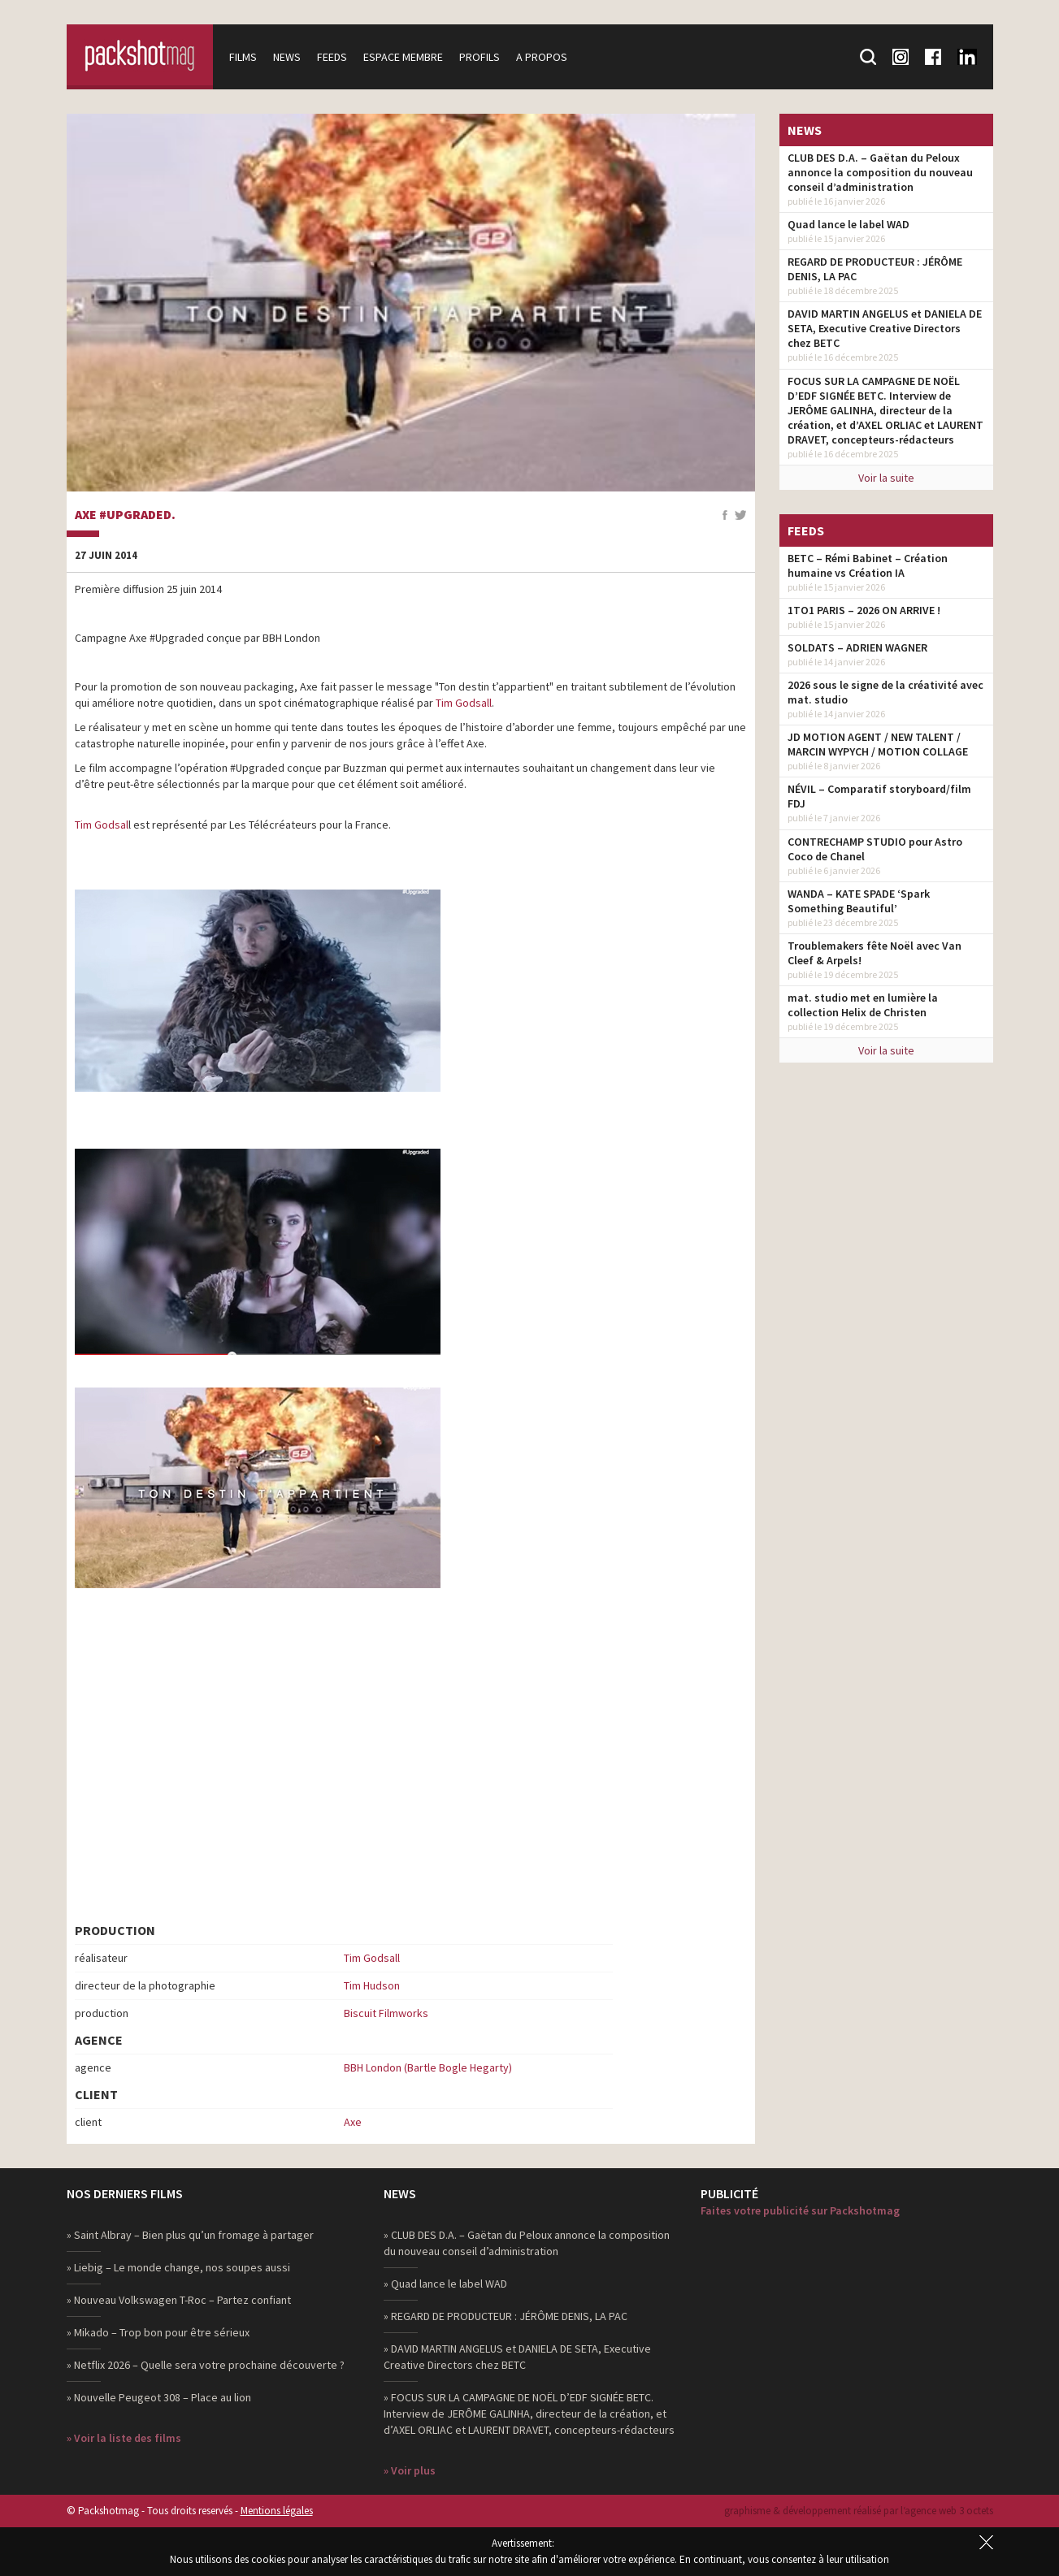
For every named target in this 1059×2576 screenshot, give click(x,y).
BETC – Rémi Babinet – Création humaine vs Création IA (868, 565)
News (287, 57)
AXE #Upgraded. (125, 515)
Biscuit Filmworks (386, 2013)
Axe (353, 2122)
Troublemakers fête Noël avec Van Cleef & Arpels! (874, 953)
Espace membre (403, 57)
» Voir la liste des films (124, 2438)
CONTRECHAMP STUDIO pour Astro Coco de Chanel (875, 849)
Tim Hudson (372, 1985)
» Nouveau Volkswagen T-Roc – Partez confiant (179, 2299)
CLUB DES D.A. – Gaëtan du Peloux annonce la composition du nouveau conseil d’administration (880, 172)
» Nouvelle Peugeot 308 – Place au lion (159, 2397)
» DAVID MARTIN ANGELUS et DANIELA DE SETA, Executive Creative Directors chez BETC (517, 2356)
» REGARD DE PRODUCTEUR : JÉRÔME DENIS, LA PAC (505, 2316)
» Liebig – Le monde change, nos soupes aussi (178, 2267)
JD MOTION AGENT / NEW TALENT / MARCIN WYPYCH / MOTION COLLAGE (878, 744)
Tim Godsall (464, 702)
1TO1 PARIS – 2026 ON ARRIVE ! (864, 610)
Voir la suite (886, 477)
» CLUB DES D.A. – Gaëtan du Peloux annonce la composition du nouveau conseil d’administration (527, 2242)
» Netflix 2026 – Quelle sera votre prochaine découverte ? (206, 2364)
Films (243, 57)
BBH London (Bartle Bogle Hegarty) (428, 2067)
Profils (479, 57)
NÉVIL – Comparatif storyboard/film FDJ (879, 796)
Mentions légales (277, 2511)
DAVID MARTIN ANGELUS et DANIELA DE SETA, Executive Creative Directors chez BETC (885, 328)
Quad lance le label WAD (848, 224)
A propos (541, 57)
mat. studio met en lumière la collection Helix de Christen (863, 1005)
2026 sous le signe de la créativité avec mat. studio (885, 692)
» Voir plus (410, 2470)
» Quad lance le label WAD (445, 2283)
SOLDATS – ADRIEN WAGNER (857, 647)
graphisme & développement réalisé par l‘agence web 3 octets (858, 2511)
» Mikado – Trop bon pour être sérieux (158, 2332)
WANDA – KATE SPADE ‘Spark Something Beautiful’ (859, 901)
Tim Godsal (101, 824)
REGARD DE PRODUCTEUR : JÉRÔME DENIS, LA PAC (875, 269)
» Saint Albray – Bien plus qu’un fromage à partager (190, 2234)
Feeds (332, 57)
